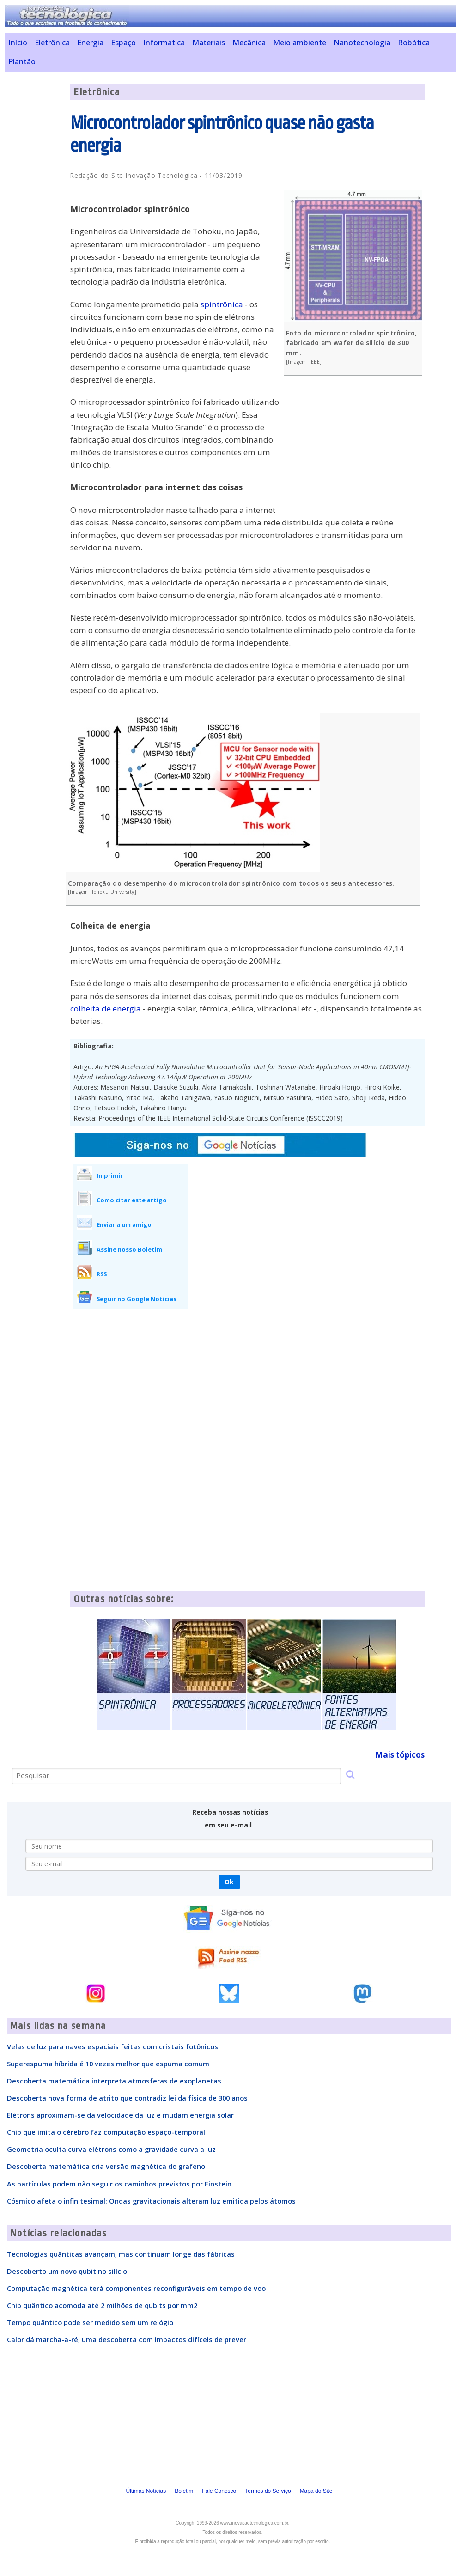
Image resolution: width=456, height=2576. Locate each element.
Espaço (123, 42)
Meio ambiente (299, 42)
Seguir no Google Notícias (136, 1299)
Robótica (414, 42)
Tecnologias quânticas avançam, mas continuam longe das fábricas (121, 2254)
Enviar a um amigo (124, 1224)
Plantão (22, 61)
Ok (229, 1881)
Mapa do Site (316, 2491)
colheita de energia (105, 1008)
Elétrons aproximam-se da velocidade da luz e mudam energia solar (120, 2114)
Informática (164, 42)
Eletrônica (52, 42)
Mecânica (249, 42)
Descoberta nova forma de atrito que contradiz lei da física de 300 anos (127, 2097)
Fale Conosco (219, 2491)
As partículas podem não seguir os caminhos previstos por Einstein (119, 2183)
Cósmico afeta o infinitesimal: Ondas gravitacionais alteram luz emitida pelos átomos (151, 2200)
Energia (90, 42)
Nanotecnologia (362, 42)
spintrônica (222, 304)
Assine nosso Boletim (129, 1249)
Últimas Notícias (146, 2491)
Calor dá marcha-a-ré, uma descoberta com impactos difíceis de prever (126, 2339)
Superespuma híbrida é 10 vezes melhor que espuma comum (108, 2063)
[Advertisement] (355, 449)
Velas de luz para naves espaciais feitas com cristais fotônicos (112, 2046)
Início (17, 42)
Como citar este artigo (132, 1200)
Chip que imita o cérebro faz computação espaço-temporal (106, 2132)
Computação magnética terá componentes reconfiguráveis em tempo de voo (136, 2288)
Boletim (184, 2491)
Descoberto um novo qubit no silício (67, 2271)
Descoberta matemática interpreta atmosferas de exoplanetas (114, 2080)
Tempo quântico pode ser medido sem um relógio (90, 2322)
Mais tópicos (400, 1754)
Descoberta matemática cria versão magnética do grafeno (106, 2166)
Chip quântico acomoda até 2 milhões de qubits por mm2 (102, 2305)
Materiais (208, 42)
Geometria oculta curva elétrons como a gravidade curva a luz (111, 2149)
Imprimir (110, 1175)
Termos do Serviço (268, 2491)
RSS (102, 1274)
